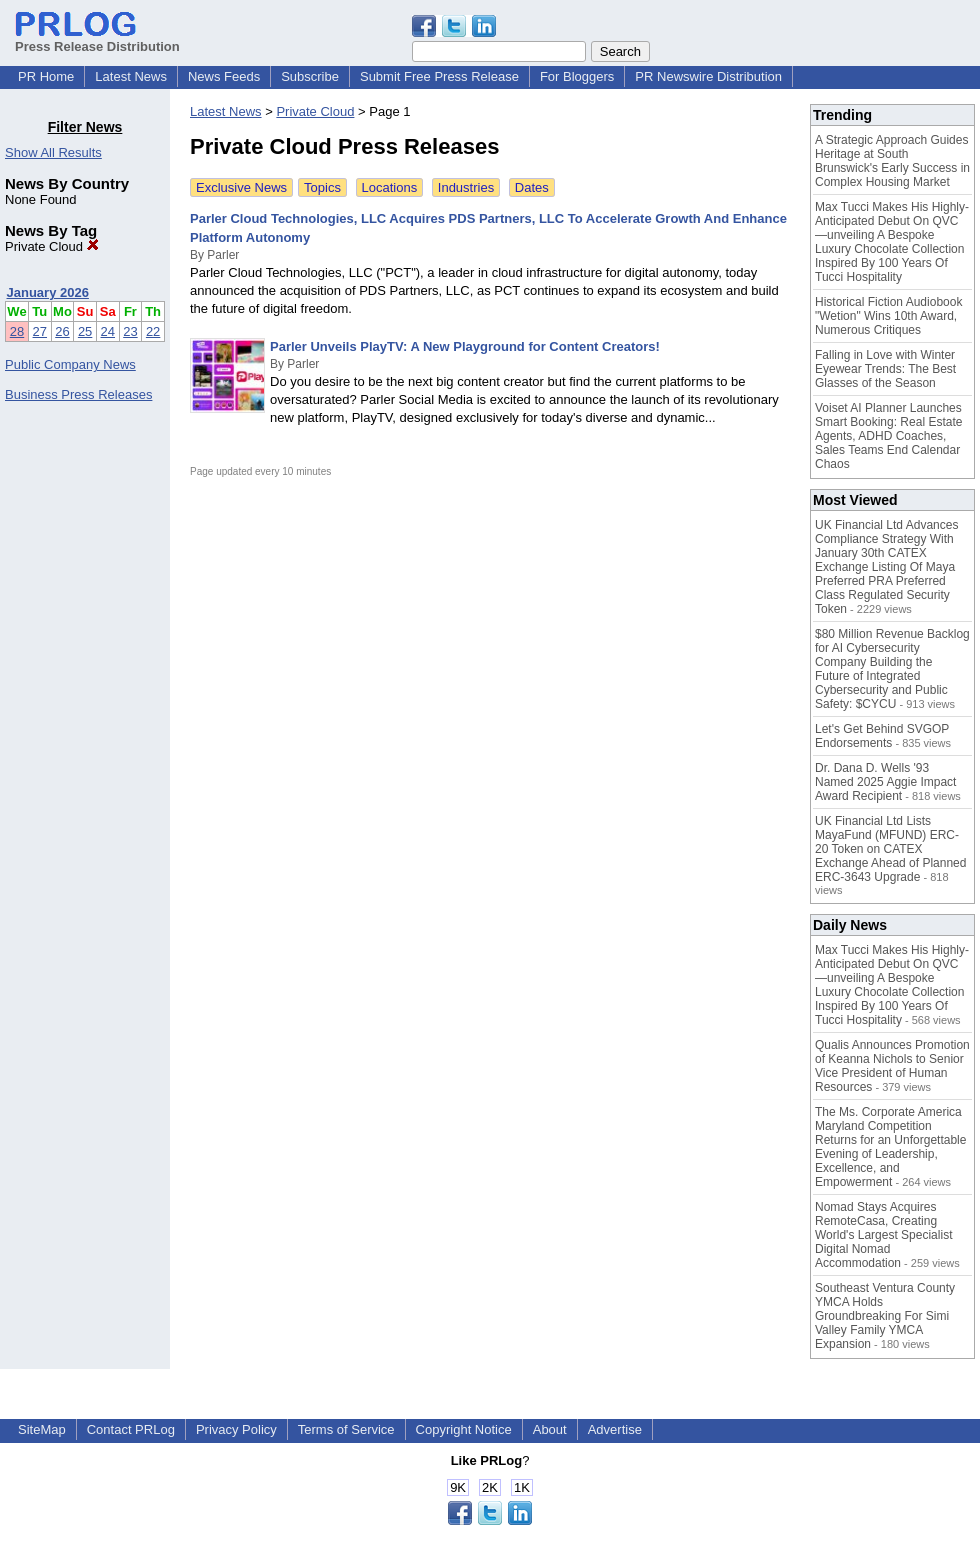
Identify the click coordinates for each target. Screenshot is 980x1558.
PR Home (46, 76)
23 (130, 331)
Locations (390, 187)
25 (85, 331)
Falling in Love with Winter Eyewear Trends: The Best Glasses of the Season (885, 369)
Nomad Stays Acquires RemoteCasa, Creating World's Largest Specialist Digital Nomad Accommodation (883, 1235)
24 (108, 331)
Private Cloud (52, 246)
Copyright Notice (464, 1429)
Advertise (615, 1429)
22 (153, 331)
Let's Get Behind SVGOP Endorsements (882, 736)
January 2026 (48, 292)
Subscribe (310, 76)
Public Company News (70, 364)
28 (17, 331)
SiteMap (42, 1429)
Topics (322, 187)
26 (62, 331)
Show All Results (53, 152)
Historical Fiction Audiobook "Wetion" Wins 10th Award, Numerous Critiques (888, 316)
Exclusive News (241, 187)
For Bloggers (577, 76)
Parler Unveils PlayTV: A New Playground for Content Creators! (465, 346)
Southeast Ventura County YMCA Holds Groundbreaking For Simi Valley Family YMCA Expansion (885, 1316)
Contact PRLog (131, 1429)
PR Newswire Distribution (708, 76)
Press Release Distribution (97, 39)
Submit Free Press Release (439, 76)
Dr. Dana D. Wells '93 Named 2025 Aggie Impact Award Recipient (885, 782)
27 (40, 331)
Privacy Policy (236, 1429)
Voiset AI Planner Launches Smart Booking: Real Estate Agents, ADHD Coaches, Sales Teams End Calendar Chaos (888, 436)
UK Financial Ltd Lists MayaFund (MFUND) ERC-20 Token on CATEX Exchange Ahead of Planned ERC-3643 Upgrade (890, 849)
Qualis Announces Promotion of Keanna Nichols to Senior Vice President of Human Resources (892, 1066)
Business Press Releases (78, 394)
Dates (532, 187)
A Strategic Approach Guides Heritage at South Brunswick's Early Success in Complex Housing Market (892, 161)
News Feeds (224, 76)
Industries (466, 187)
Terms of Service (346, 1429)
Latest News (131, 76)
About (550, 1429)
